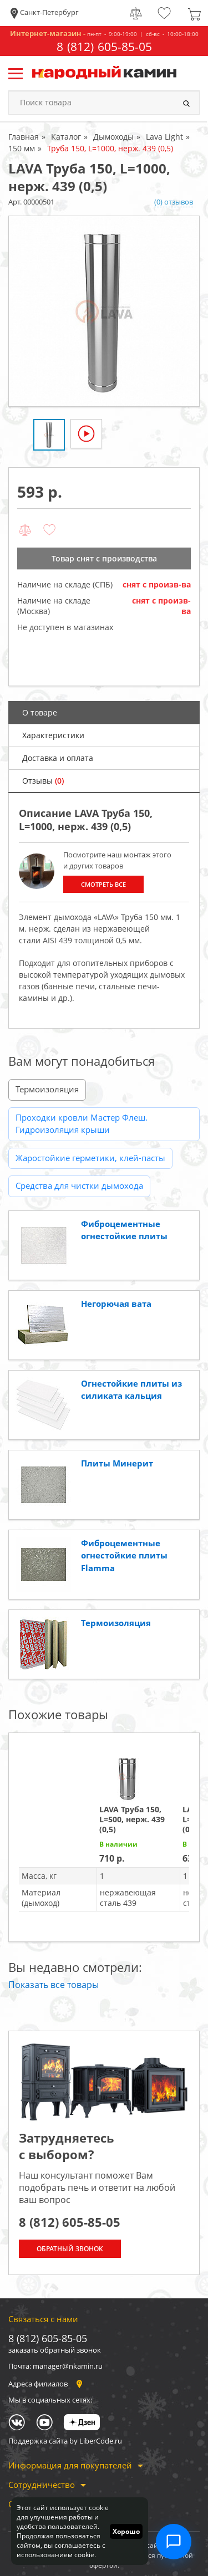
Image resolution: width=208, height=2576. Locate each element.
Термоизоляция (47, 1089)
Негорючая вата (116, 1303)
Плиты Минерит (117, 1463)
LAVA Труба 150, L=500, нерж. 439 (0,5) (132, 1819)
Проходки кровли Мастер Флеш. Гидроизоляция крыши (82, 1124)
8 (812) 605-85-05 (104, 46)
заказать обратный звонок (54, 2350)
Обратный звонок (70, 2248)
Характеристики (53, 735)
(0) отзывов (173, 202)
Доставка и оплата (57, 758)
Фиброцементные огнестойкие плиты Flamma (124, 1555)
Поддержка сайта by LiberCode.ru (65, 2441)
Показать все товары (53, 1985)
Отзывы (43, 780)
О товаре (39, 712)
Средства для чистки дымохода (79, 1185)
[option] (104, 311)
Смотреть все (103, 884)
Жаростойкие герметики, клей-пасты (90, 1157)
